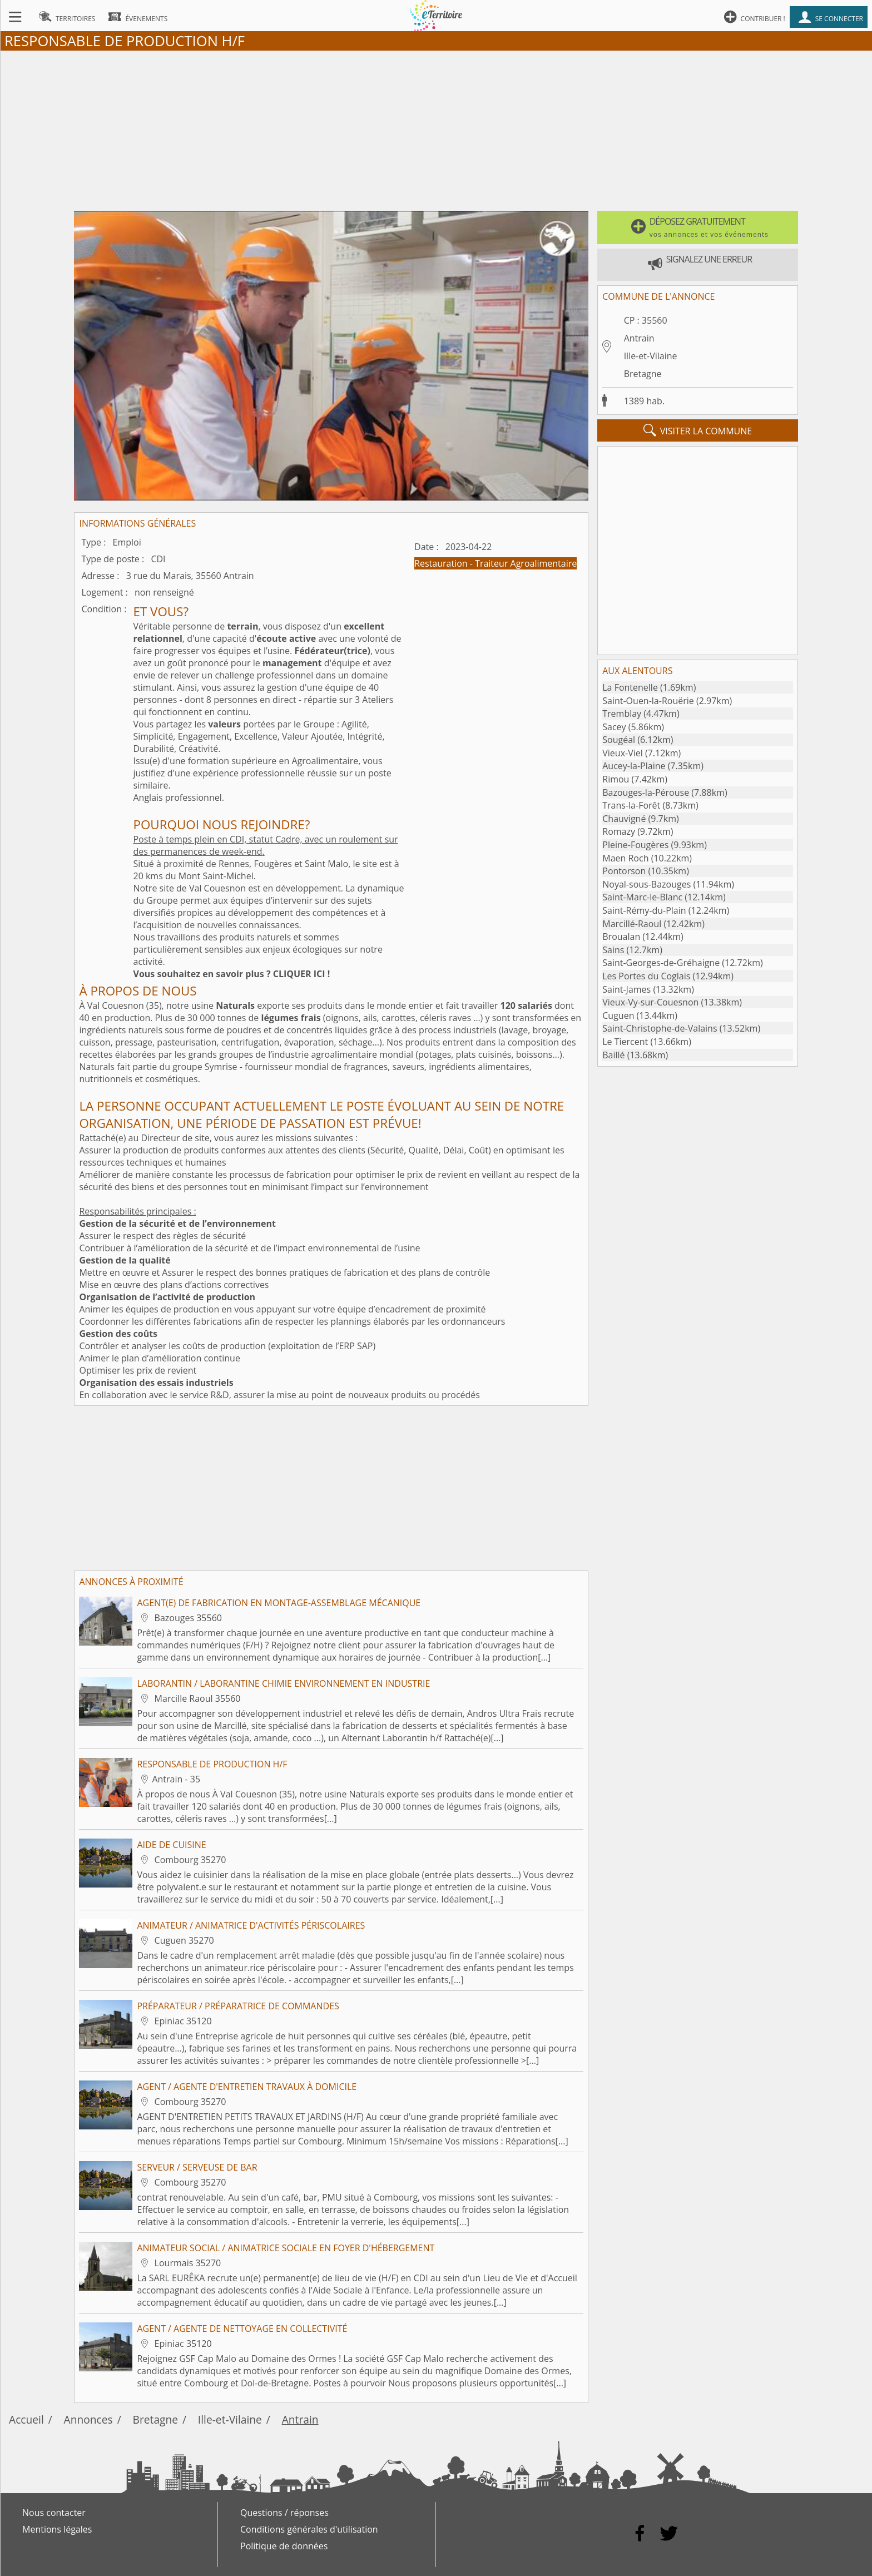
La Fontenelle (630, 687)
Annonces (88, 2419)
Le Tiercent (625, 1042)
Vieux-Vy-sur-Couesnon (650, 1002)
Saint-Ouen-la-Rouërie (648, 701)
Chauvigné (624, 819)
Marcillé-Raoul (631, 924)
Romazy (618, 831)
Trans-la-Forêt (631, 805)
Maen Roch (625, 858)
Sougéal (618, 740)
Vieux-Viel (622, 753)
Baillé (613, 1055)
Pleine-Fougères (635, 845)
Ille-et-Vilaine (650, 356)
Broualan (621, 936)
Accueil (26, 2419)
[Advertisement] (436, 128)
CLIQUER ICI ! (301, 974)
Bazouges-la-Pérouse (645, 792)
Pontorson (624, 871)
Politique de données (284, 2546)
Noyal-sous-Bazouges (646, 884)
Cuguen (618, 1015)
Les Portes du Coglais (646, 976)
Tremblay (621, 713)
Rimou (615, 779)
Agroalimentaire (544, 563)
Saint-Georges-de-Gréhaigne (661, 963)
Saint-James (626, 989)
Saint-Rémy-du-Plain (644, 910)
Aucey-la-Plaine (633, 766)
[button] (697, 227)
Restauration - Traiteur (462, 563)
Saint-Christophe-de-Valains (659, 1028)
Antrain (639, 338)
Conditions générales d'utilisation (309, 2529)
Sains (613, 950)
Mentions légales (57, 2529)
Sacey (614, 727)
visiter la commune (697, 430)
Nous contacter (54, 2512)
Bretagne (643, 374)
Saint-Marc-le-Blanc (642, 897)
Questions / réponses (284, 2512)
